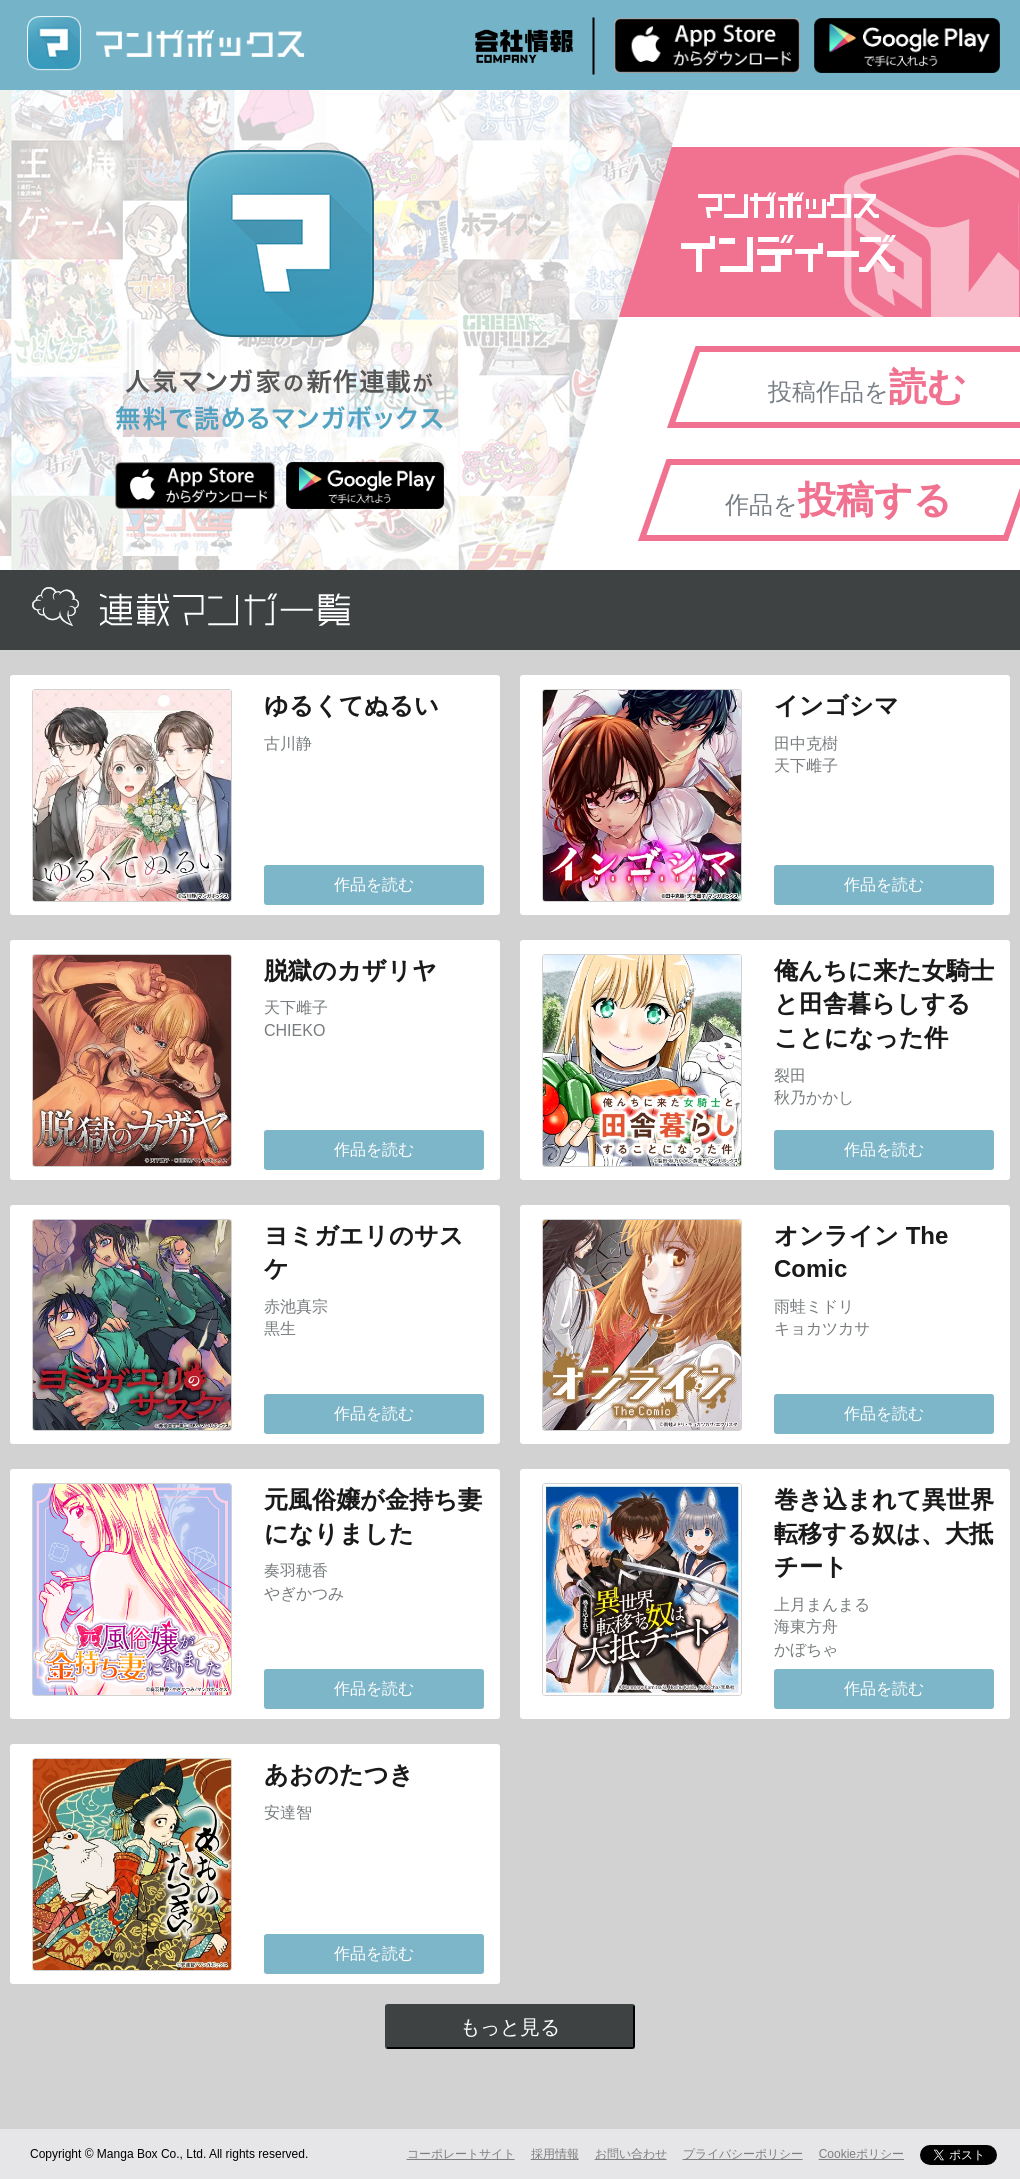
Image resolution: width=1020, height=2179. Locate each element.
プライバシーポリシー (743, 2154)
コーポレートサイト (461, 2154)
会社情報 (524, 46)
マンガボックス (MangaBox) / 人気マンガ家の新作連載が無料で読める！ (165, 43)
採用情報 (555, 2154)
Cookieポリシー (861, 2154)
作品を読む (374, 884)
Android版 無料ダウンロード (907, 45)
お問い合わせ (631, 2154)
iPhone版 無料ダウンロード (707, 45)
